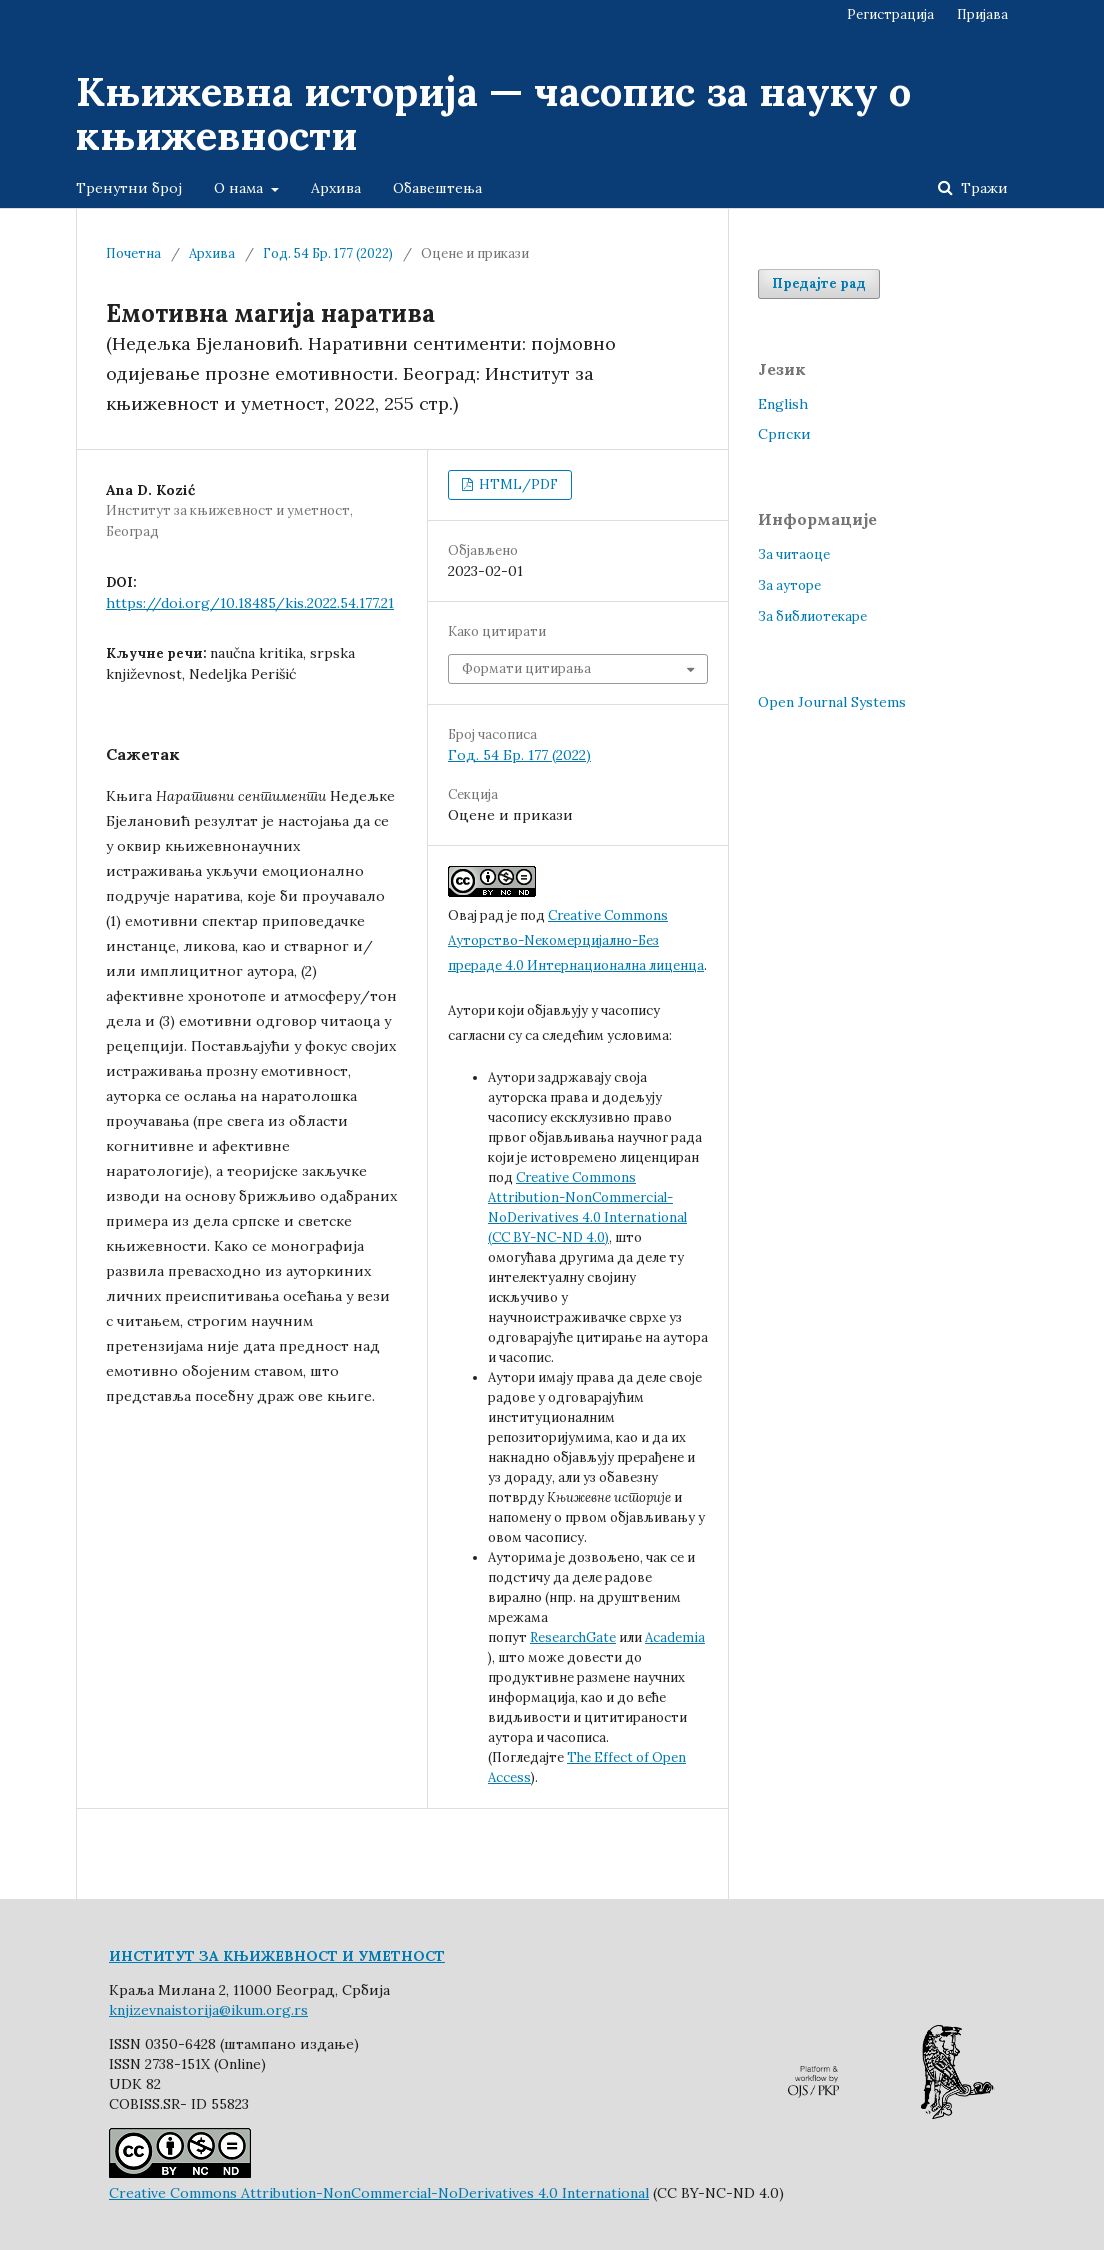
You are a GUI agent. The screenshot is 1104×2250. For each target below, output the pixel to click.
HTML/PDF (517, 484)
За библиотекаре (812, 616)
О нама (240, 188)
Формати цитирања (526, 668)
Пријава (982, 14)
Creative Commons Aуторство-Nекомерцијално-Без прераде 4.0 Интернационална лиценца (576, 940)
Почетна (133, 253)
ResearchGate (573, 1637)
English (783, 404)
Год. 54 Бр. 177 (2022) (328, 253)
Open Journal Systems (832, 702)
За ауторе (789, 585)
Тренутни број (129, 188)
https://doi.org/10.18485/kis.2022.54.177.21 (250, 603)
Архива (336, 188)
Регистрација (890, 14)
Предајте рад (819, 283)
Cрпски (784, 434)
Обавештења (437, 188)
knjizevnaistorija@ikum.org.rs (208, 2010)
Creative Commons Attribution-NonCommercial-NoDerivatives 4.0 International (379, 2193)
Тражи (982, 188)
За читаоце (794, 554)
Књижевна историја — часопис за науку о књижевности (493, 113)
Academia (675, 1637)
